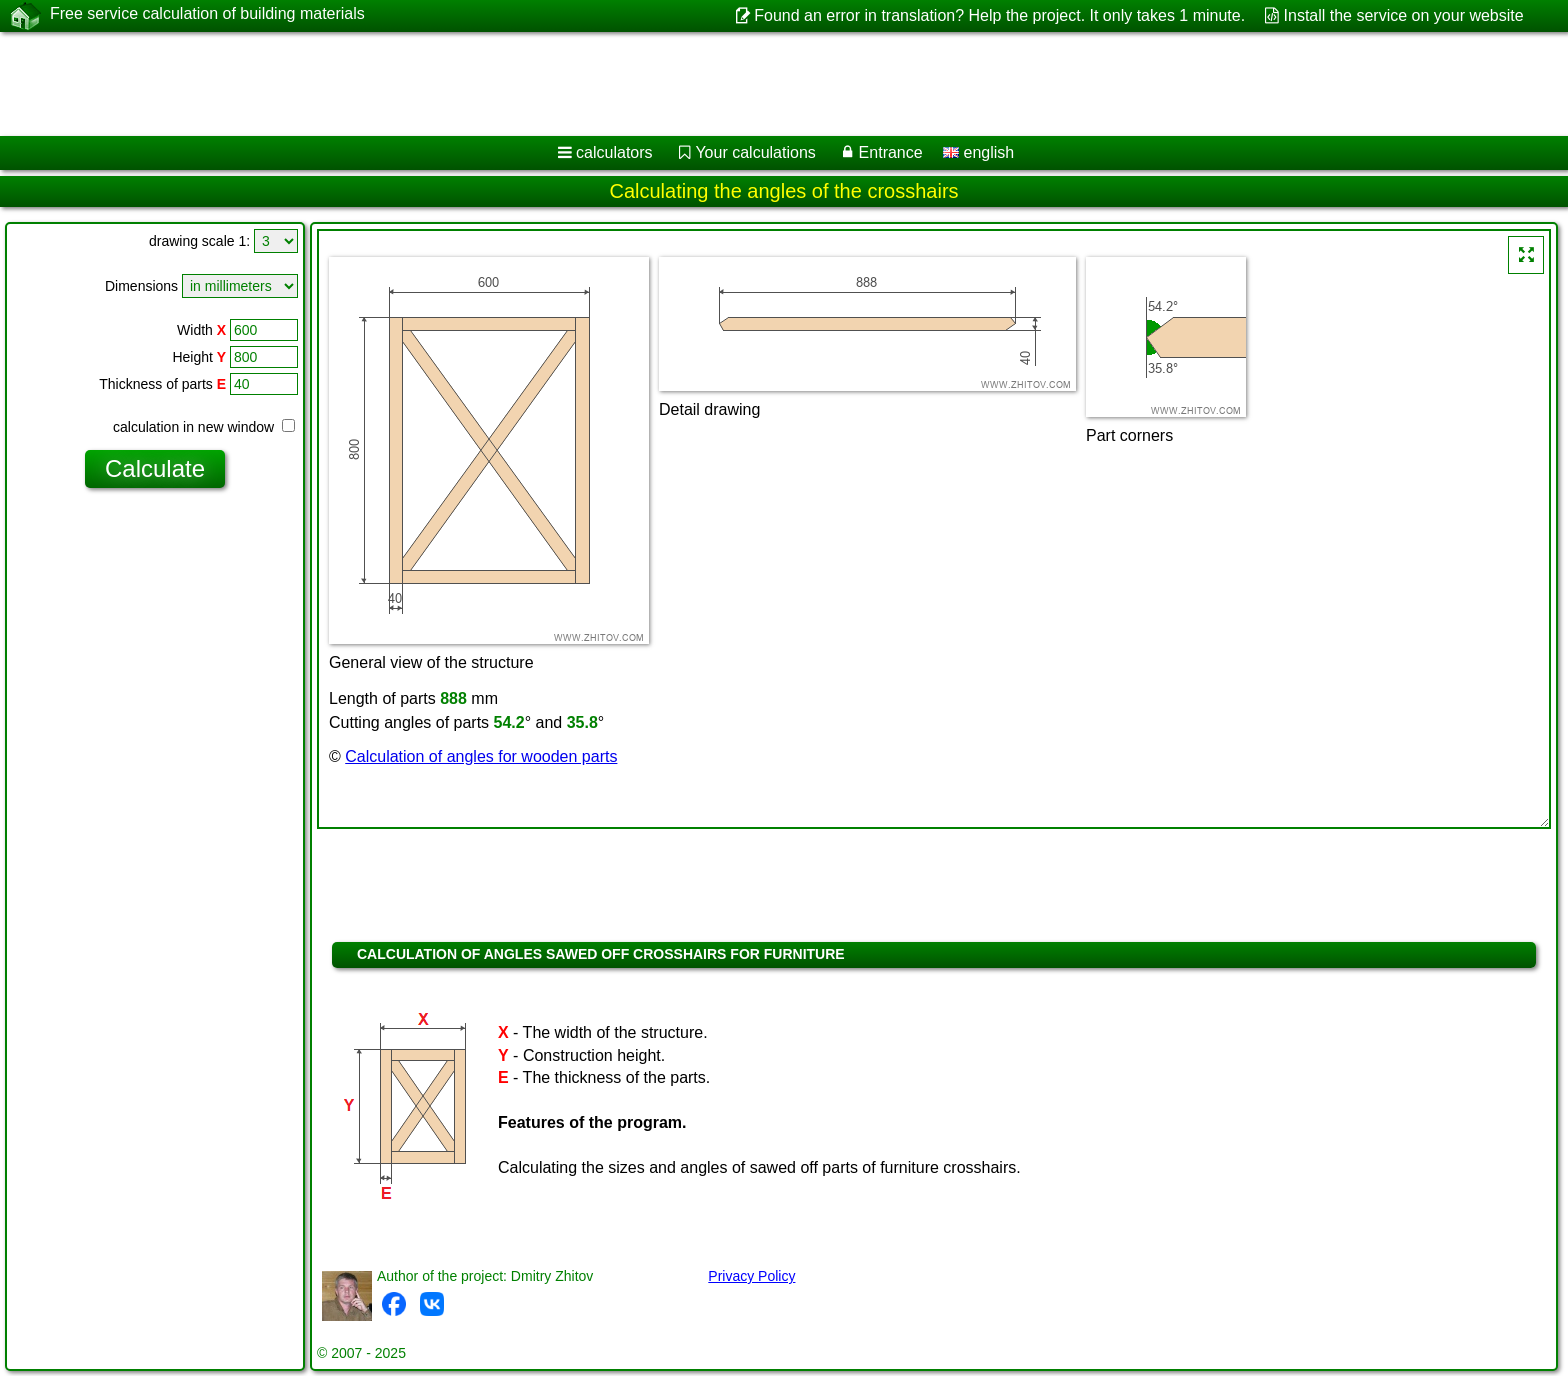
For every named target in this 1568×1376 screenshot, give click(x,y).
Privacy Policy (751, 1276)
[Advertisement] (607, 84)
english (978, 152)
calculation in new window (204, 427)
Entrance (891, 152)
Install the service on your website (1404, 15)
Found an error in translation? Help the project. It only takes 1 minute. (999, 15)
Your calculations (755, 152)
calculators (614, 152)
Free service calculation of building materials (207, 15)
